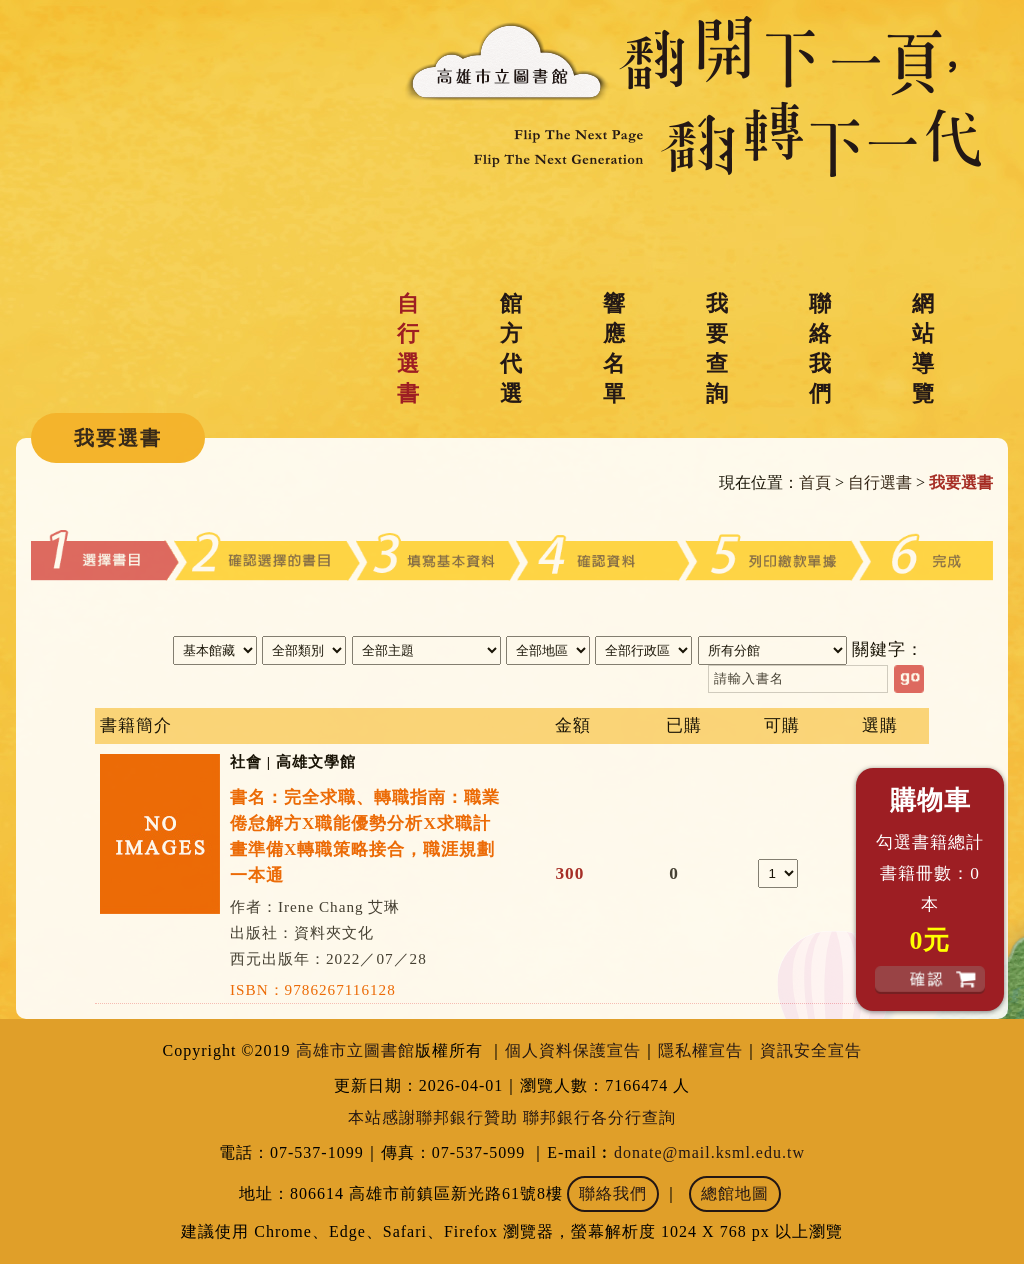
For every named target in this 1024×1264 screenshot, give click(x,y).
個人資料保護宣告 (573, 1050)
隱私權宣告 (700, 1050)
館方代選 (511, 348)
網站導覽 (923, 348)
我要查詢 (717, 348)
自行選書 (408, 348)
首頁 (815, 482)
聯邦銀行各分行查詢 (599, 1117)
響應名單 (614, 348)
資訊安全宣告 (811, 1050)
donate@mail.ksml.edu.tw (709, 1152)
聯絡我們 (820, 348)
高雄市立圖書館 (355, 1050)
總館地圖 (735, 1193)
